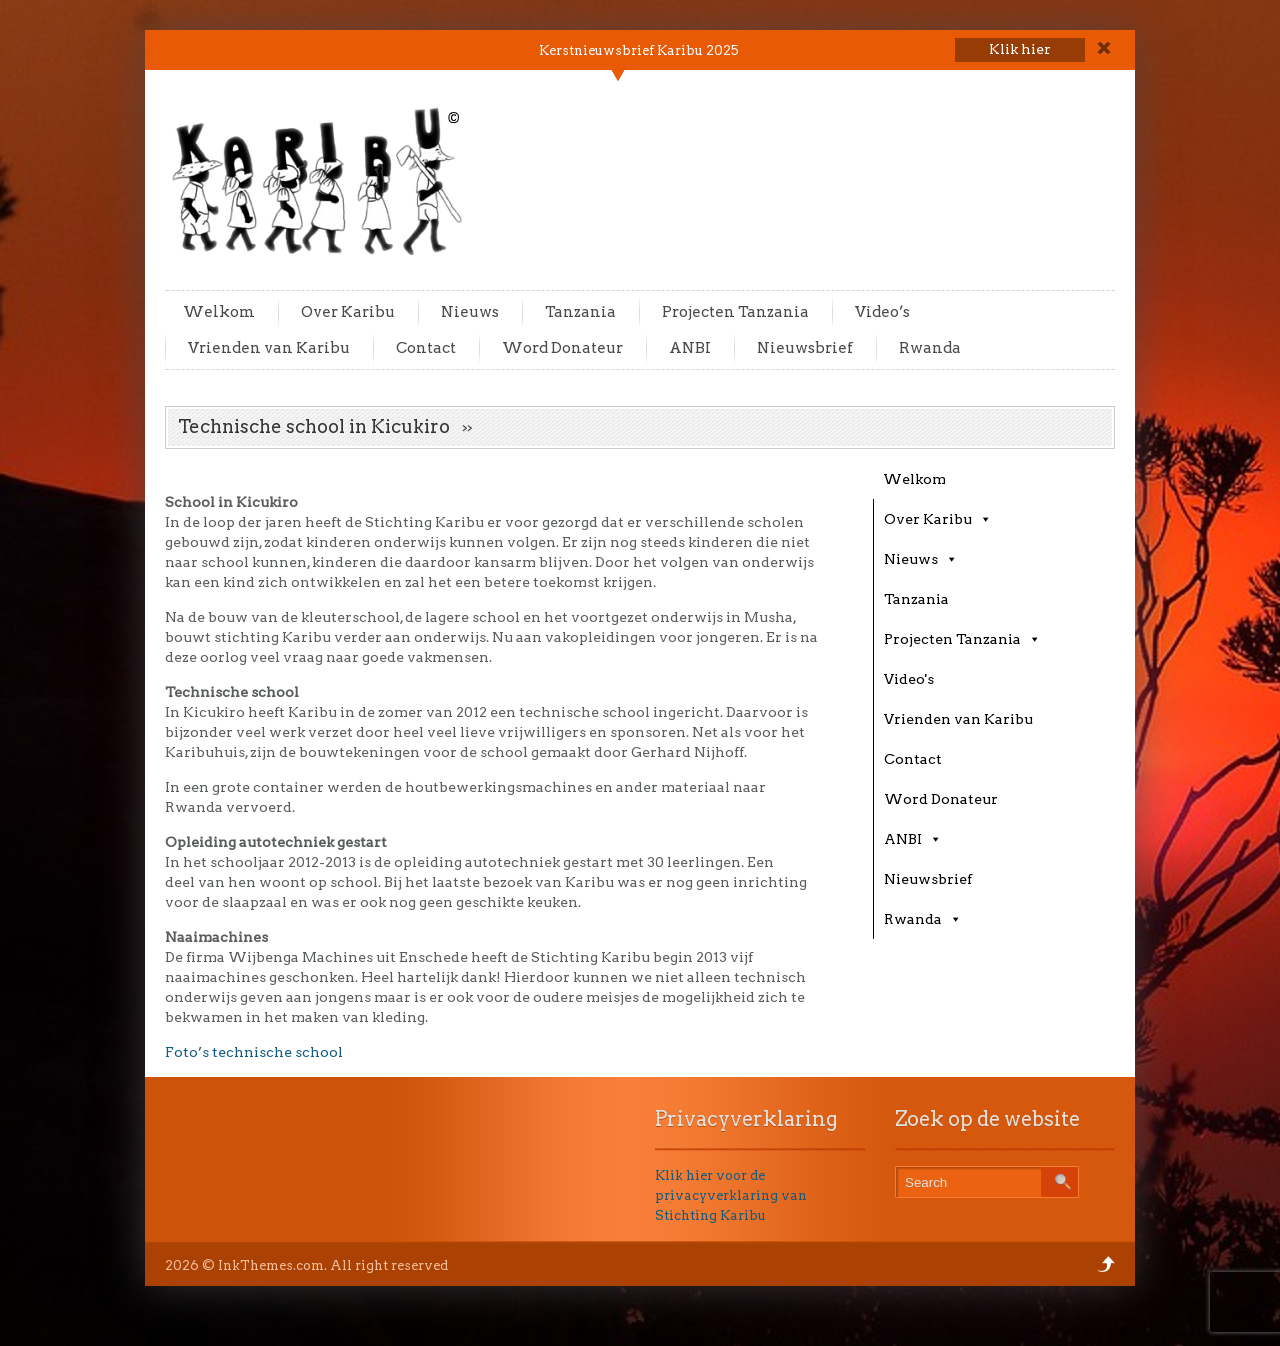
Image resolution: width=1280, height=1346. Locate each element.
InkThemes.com (271, 1265)
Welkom (219, 312)
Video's (909, 679)
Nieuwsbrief (805, 348)
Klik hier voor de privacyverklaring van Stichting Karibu (731, 1195)
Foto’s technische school (254, 1052)
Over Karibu (348, 312)
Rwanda (930, 348)
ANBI (690, 348)
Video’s (882, 312)
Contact (426, 348)
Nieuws (470, 312)
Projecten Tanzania (735, 312)
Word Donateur (562, 348)
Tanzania (580, 312)
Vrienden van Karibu (269, 348)
